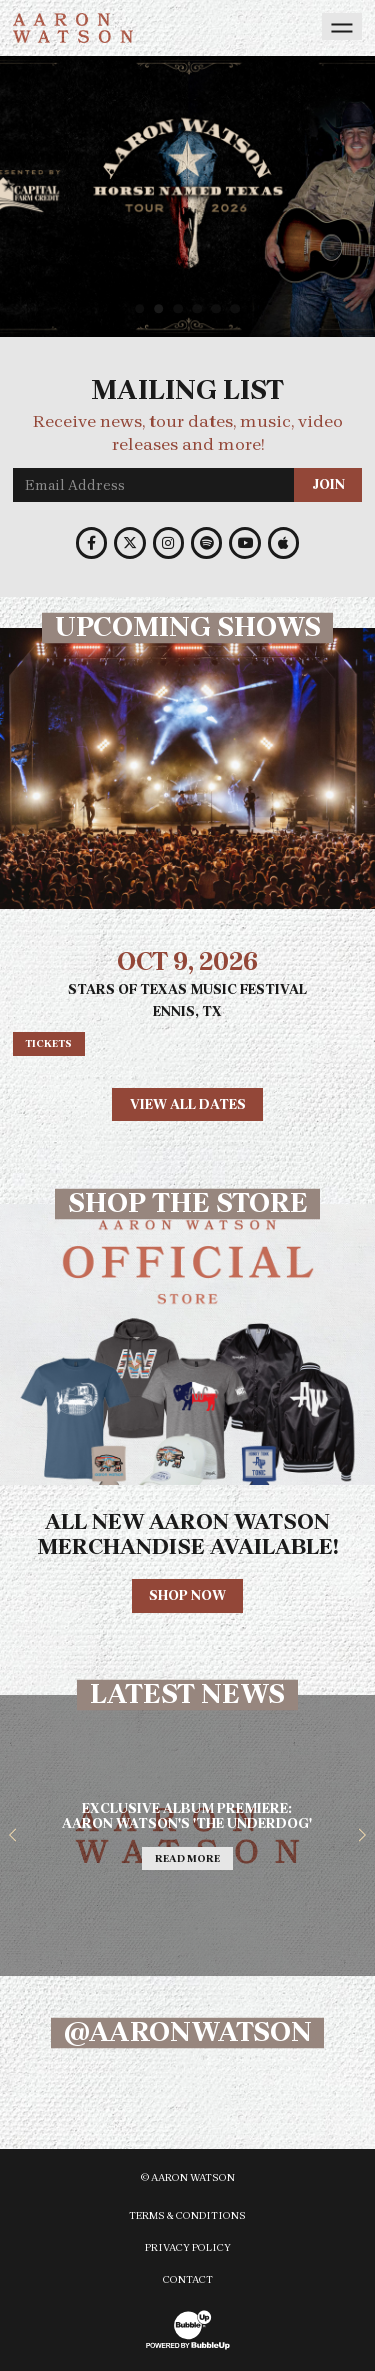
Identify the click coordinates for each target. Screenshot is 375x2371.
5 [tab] (219, 308)
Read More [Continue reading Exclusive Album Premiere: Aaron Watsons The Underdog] (187, 1858)
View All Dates (188, 1104)
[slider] (187, 196)
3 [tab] (180, 308)
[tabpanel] (187, 196)
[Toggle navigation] (342, 26)
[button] (13, 1835)
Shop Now (187, 1595)
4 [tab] (200, 308)
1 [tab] (142, 308)
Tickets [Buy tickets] (48, 1043)
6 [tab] (237, 308)
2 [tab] (161, 308)
